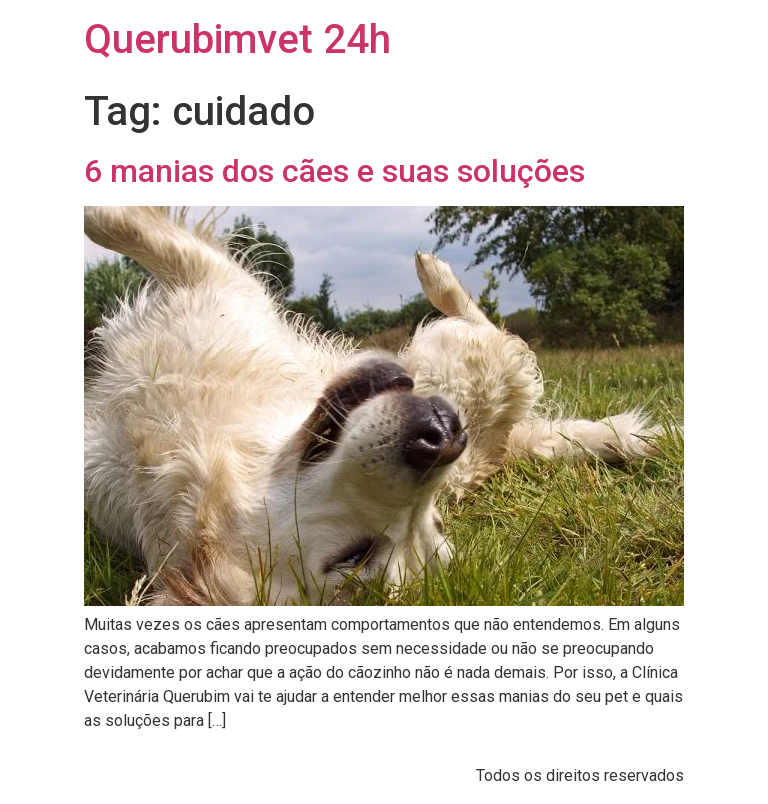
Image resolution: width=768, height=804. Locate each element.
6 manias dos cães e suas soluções (334, 171)
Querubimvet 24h (237, 39)
